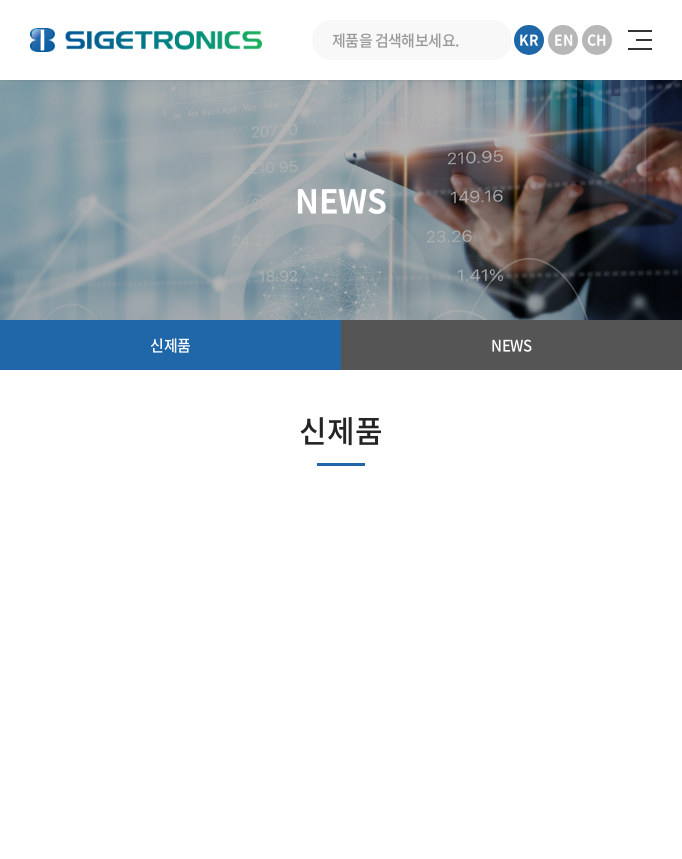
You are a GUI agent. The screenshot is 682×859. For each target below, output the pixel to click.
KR (529, 39)
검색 (492, 40)
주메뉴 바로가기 (0, 0)
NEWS (511, 345)
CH (597, 39)
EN (563, 39)
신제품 (170, 345)
